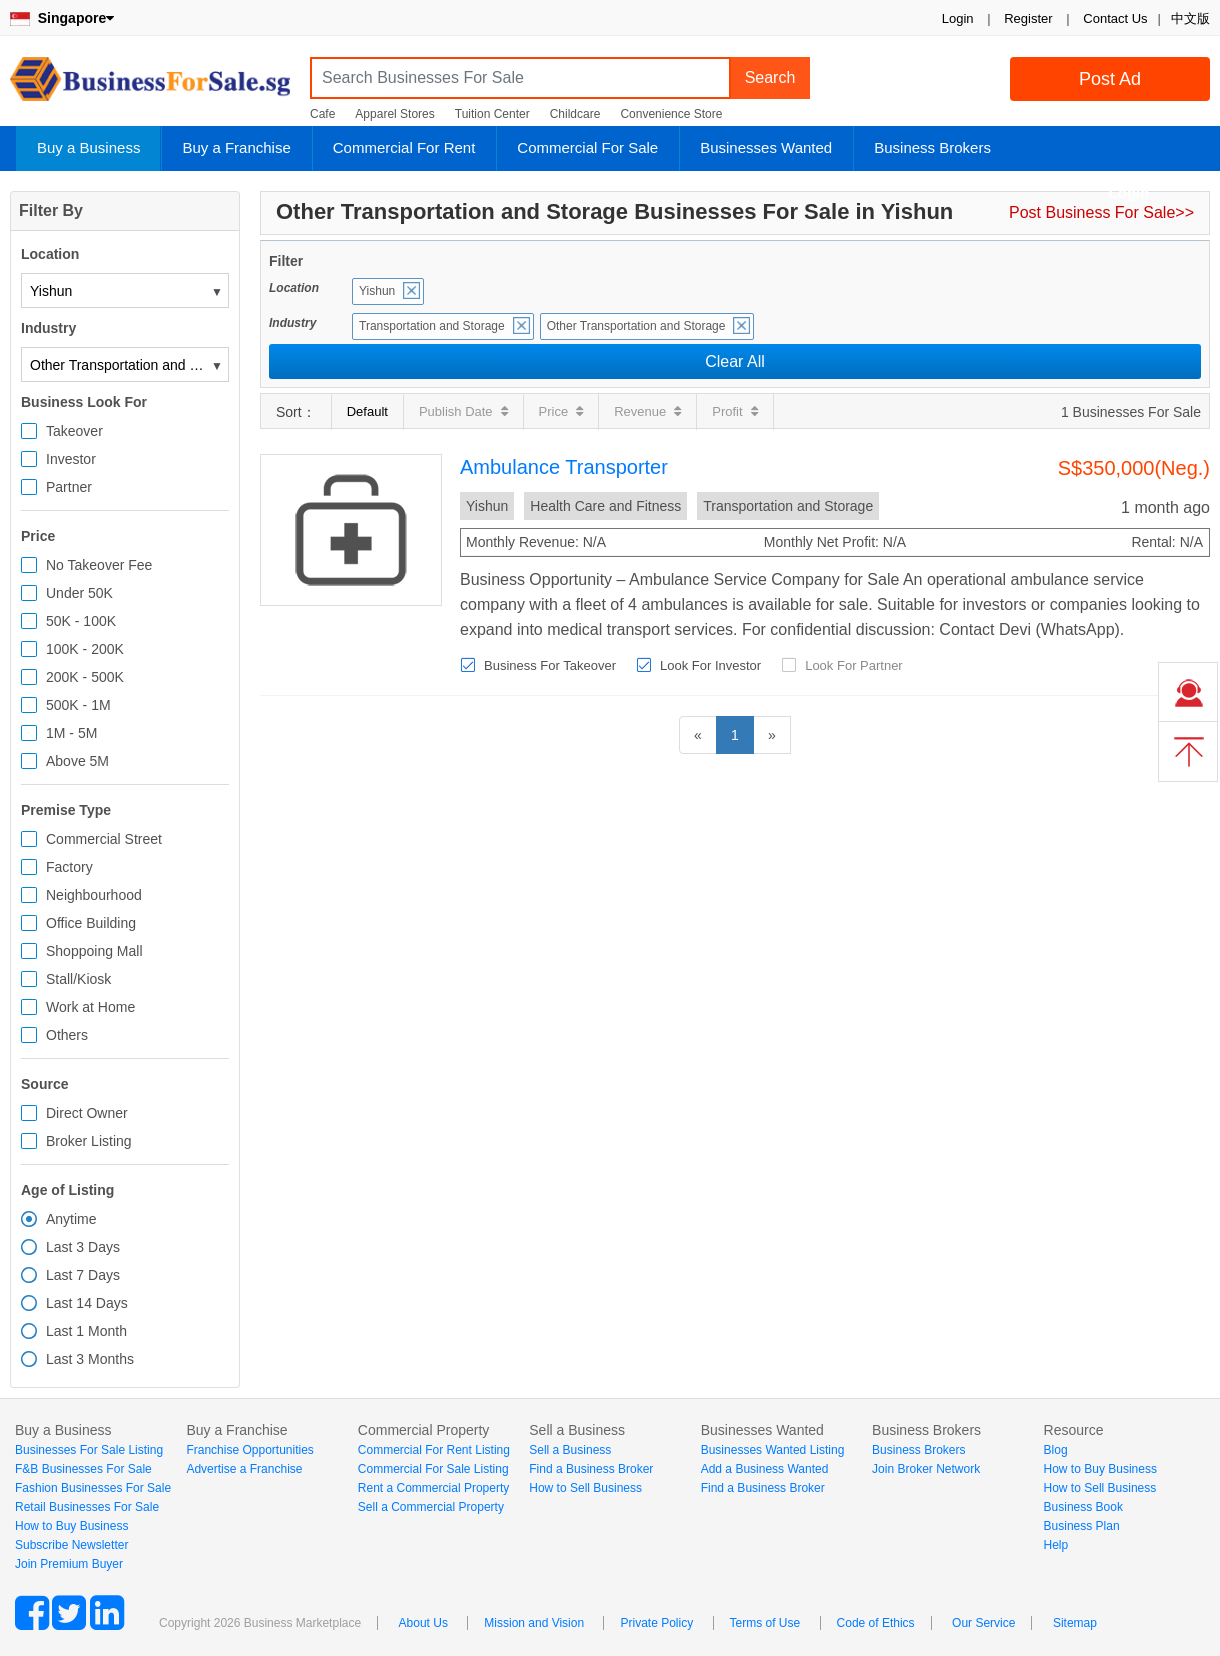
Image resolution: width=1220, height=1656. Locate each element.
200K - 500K (85, 677)
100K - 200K (85, 649)
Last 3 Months (90, 1359)
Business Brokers (932, 147)
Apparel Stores (394, 114)
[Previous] (698, 735)
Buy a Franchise (236, 147)
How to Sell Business (585, 1488)
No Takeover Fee (99, 565)
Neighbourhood (94, 895)
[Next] (772, 735)
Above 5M (77, 761)
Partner (69, 487)
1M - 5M (71, 733)
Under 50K (79, 593)
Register (1028, 18)
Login (958, 18)
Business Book (1083, 1507)
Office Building (91, 923)
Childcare (575, 114)
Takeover (74, 431)
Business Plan (1082, 1526)
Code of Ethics (876, 1623)
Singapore (62, 18)
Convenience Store (671, 114)
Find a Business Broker (591, 1469)
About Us (423, 1623)
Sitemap (1075, 1623)
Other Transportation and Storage (636, 326)
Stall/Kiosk (78, 979)
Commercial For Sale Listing (433, 1469)
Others (67, 1035)
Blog (1056, 1450)
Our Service (983, 1623)
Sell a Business (570, 1450)
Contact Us (1115, 18)
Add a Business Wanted (765, 1469)
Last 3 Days (83, 1247)
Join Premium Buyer (69, 1564)
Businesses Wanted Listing (773, 1450)
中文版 (1190, 18)
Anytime (71, 1219)
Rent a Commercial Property (433, 1488)
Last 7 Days (83, 1275)
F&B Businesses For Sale (83, 1469)
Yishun (377, 291)
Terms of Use (765, 1623)
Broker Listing (89, 1141)
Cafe (322, 114)
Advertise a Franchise (244, 1469)
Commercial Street (104, 839)
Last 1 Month (86, 1331)
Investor (71, 459)
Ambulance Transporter (564, 467)
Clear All (735, 361)
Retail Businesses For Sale (87, 1507)
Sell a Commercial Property (431, 1507)
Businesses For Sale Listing (89, 1450)
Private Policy (656, 1623)
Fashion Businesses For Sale (93, 1488)
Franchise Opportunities (249, 1450)
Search (770, 77)
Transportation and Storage (432, 326)
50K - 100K (81, 621)
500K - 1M (78, 705)
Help (1056, 1545)
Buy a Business (88, 147)
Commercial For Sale (587, 147)
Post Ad (1110, 79)
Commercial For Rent (404, 147)
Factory (69, 867)
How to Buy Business (71, 1526)
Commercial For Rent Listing (434, 1450)
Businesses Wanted (766, 147)
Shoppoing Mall (94, 951)
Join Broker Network (926, 1469)
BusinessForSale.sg (150, 85)
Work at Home (90, 1007)
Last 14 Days (87, 1303)
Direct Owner (87, 1113)
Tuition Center (492, 114)
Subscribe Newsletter (71, 1545)
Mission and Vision (534, 1623)
